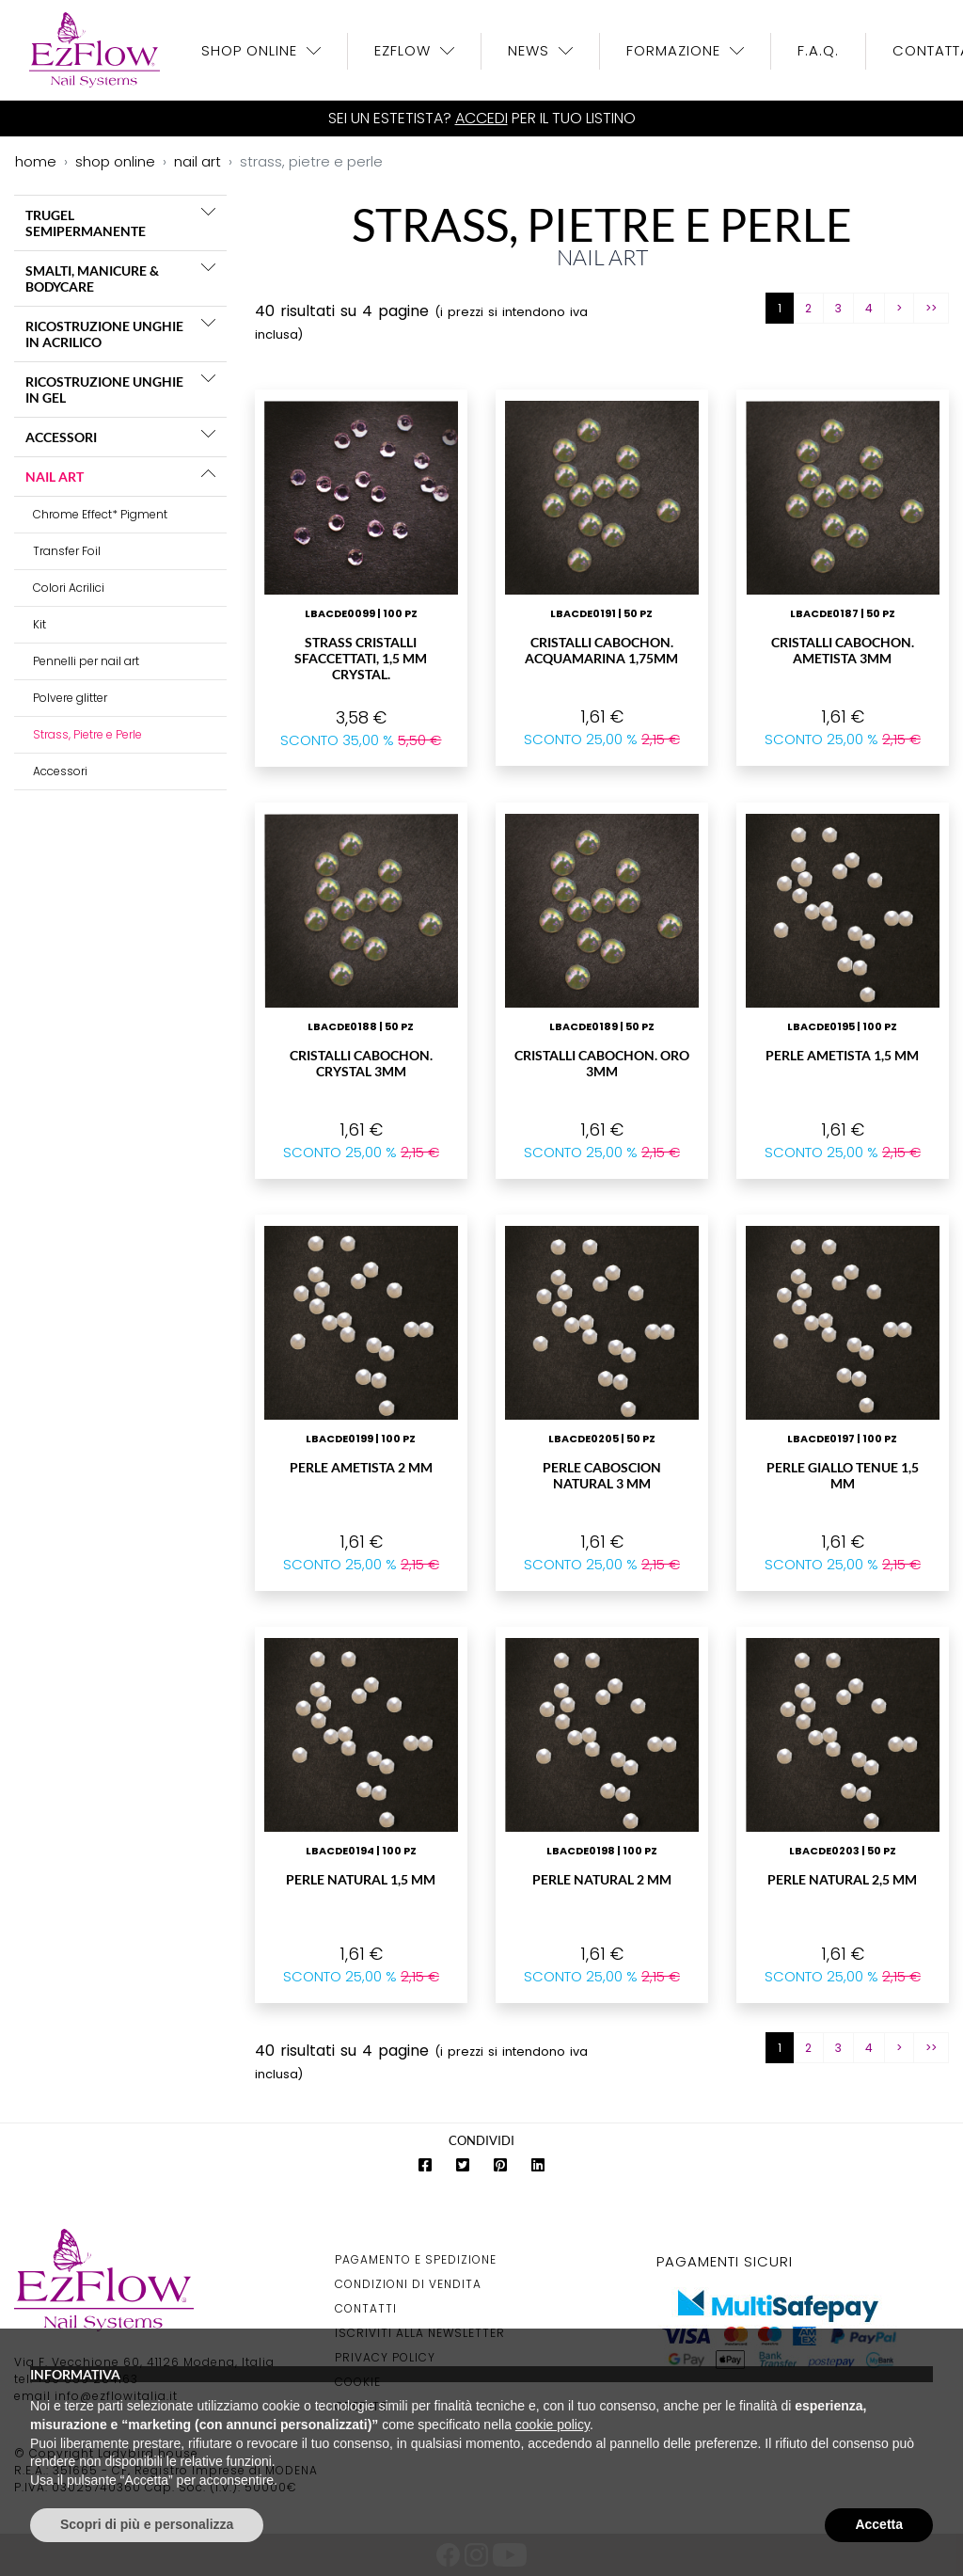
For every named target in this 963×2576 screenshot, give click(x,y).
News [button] (531, 50)
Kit (39, 624)
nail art (197, 161)
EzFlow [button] (404, 50)
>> (931, 308)
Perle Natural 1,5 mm (360, 1879)
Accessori (60, 771)
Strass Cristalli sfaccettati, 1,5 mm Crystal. (360, 658)
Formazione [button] (675, 50)
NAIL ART (54, 477)
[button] (208, 211)
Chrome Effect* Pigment (100, 514)
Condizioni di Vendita (408, 2284)
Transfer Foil (67, 551)
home (35, 161)
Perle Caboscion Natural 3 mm (602, 1475)
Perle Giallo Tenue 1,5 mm (842, 1475)
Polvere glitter (70, 698)
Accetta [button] (879, 2524)
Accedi (481, 118)
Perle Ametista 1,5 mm (842, 1055)
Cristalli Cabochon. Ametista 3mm (842, 650)
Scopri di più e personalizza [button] (146, 2524)
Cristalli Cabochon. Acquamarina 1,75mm (601, 650)
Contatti (366, 2308)
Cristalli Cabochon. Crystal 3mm (361, 1063)
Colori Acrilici (68, 588)
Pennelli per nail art (86, 661)
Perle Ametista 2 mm (361, 1467)
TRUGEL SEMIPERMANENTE (85, 223)
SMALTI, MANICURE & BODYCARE (92, 278)
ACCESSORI (61, 437)
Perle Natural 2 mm (601, 1879)
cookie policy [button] (552, 2424)
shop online (115, 161)
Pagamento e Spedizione (416, 2259)
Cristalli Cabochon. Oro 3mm (601, 1063)
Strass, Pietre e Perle (87, 734)
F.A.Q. (818, 50)
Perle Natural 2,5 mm (842, 1879)
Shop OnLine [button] (251, 50)
